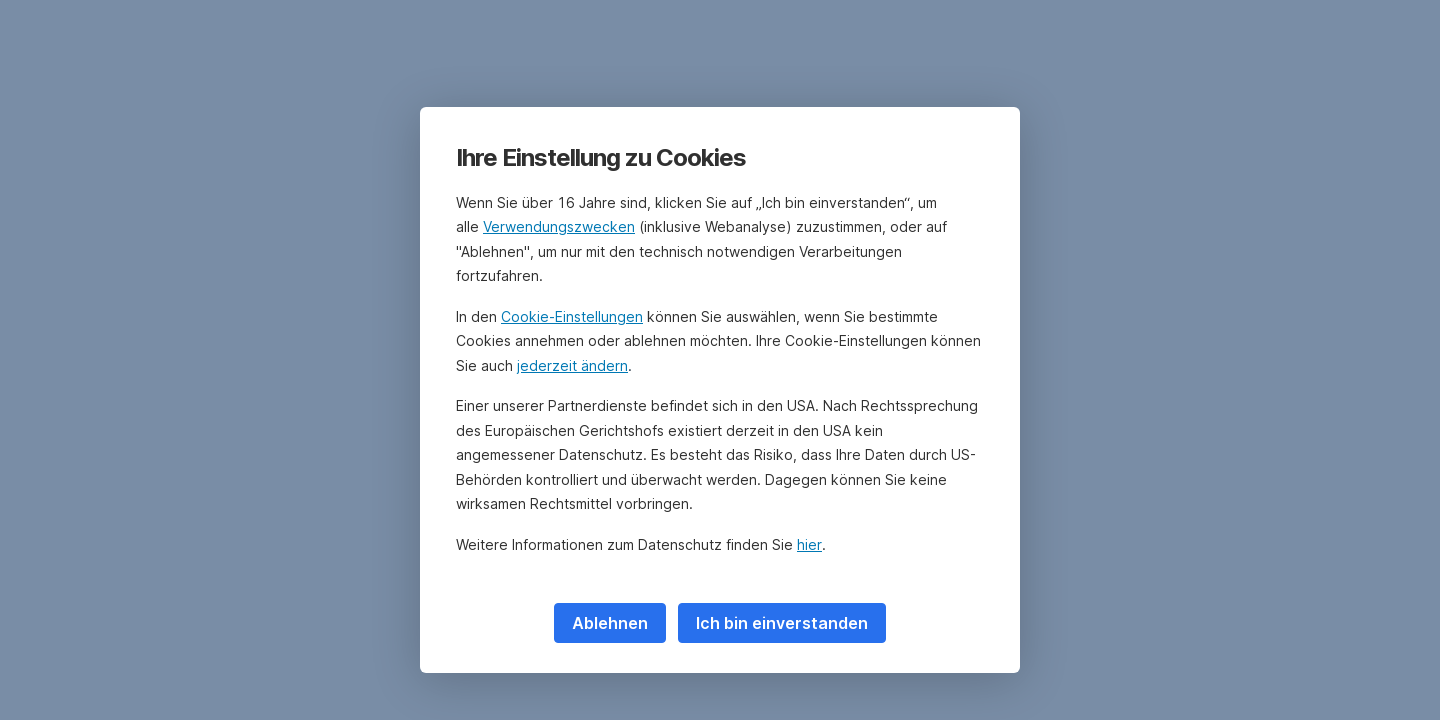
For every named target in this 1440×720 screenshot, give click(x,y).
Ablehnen (610, 623)
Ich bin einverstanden (782, 623)
